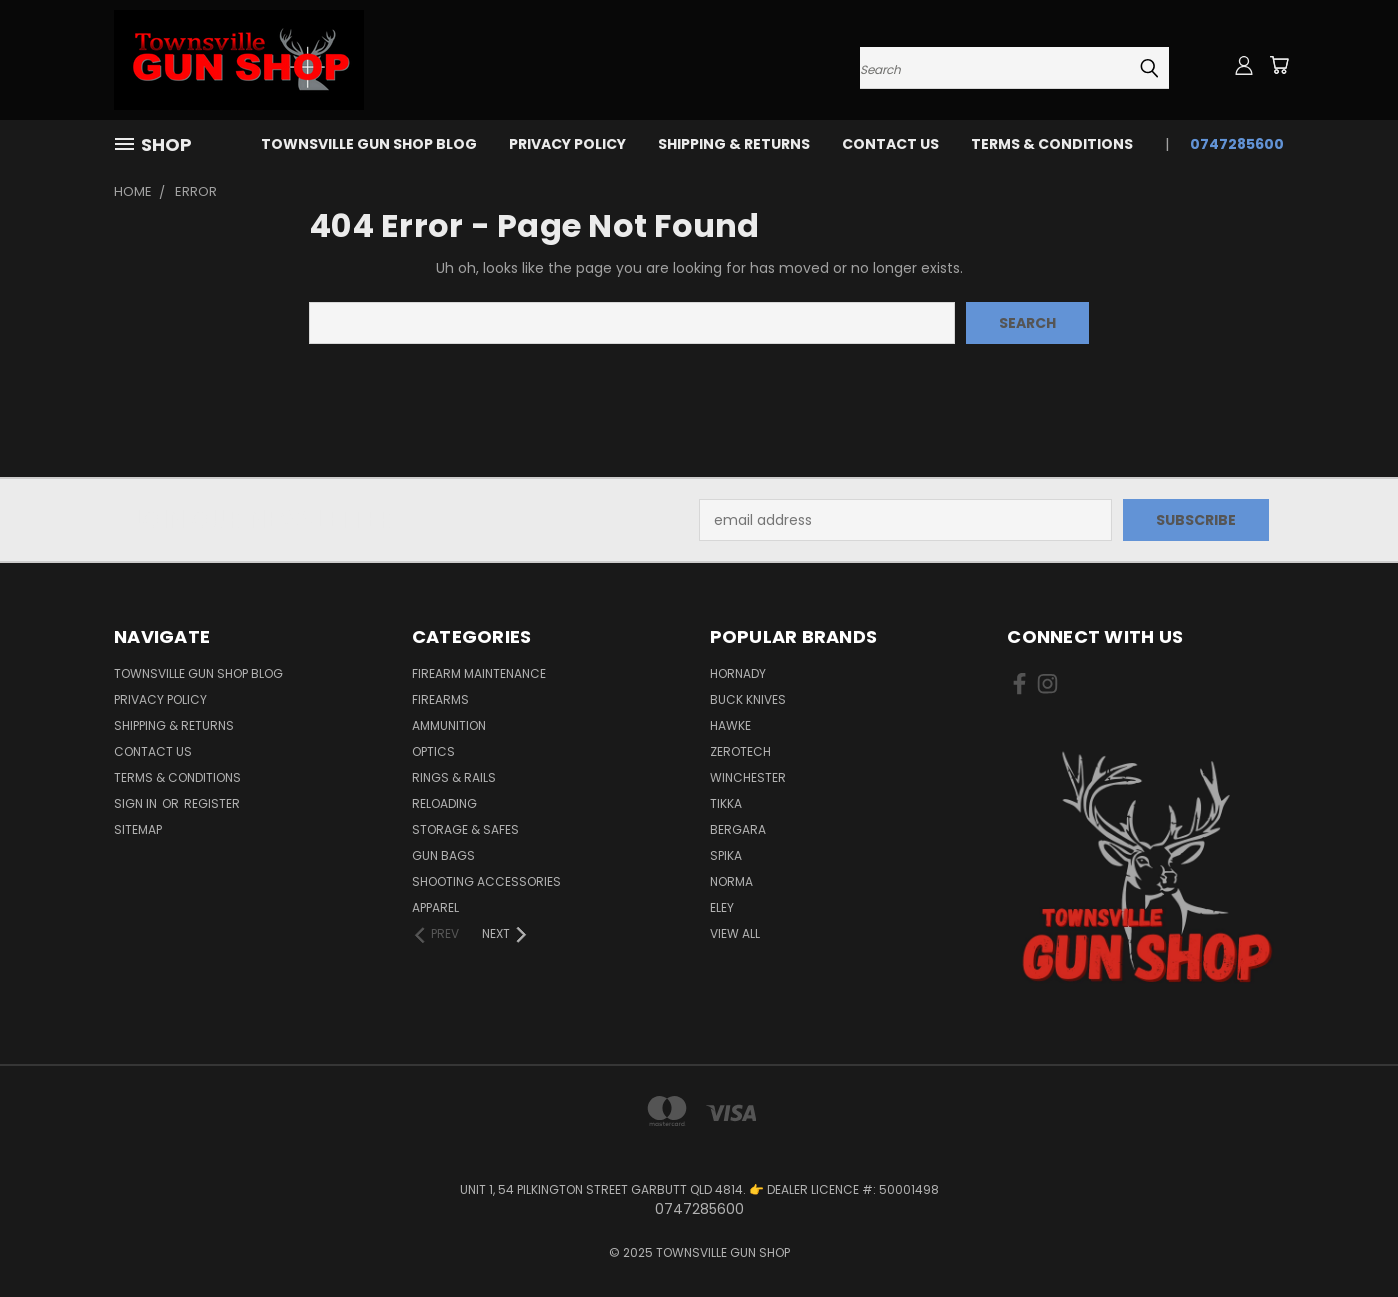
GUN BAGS (443, 855)
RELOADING (444, 803)
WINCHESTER (748, 777)
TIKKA (726, 803)
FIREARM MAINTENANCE (479, 673)
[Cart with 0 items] (1279, 65)
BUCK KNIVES (748, 699)
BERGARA (738, 829)
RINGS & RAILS (454, 777)
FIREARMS (440, 699)
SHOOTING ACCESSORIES (486, 881)
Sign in (137, 803)
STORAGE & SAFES (465, 829)
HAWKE (730, 725)
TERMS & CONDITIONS (1052, 144)
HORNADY (738, 673)
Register (212, 803)
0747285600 (1237, 144)
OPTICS (433, 751)
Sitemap (138, 829)
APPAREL (435, 907)
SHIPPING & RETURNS (734, 144)
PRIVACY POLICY (567, 144)
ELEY (722, 907)
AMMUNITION (449, 725)
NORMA (731, 881)
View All (735, 933)
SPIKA (726, 855)
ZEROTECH (740, 751)
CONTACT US (890, 144)
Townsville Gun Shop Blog (369, 144)
